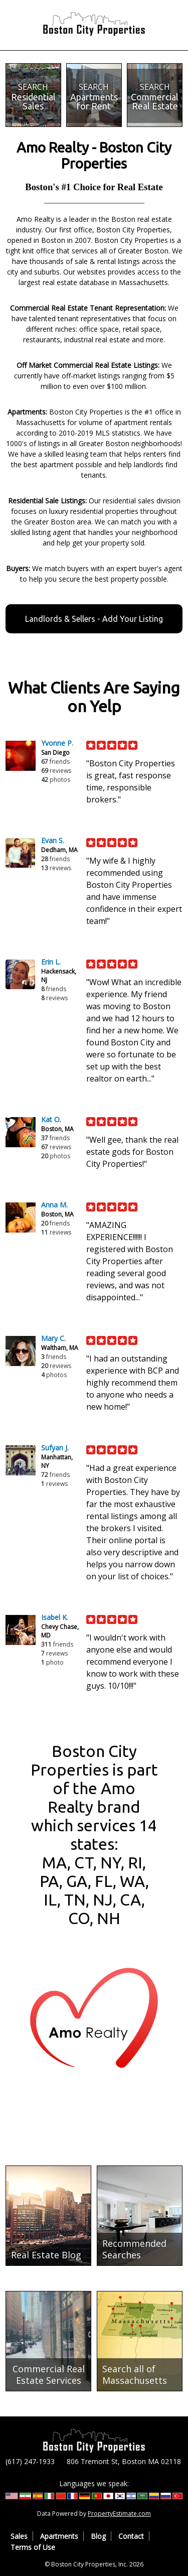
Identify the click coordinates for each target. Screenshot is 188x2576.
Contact (131, 2536)
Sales (19, 2536)
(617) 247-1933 (30, 2461)
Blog (98, 2536)
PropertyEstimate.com (119, 2513)
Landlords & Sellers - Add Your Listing (94, 618)
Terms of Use (33, 2547)
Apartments (59, 2536)
